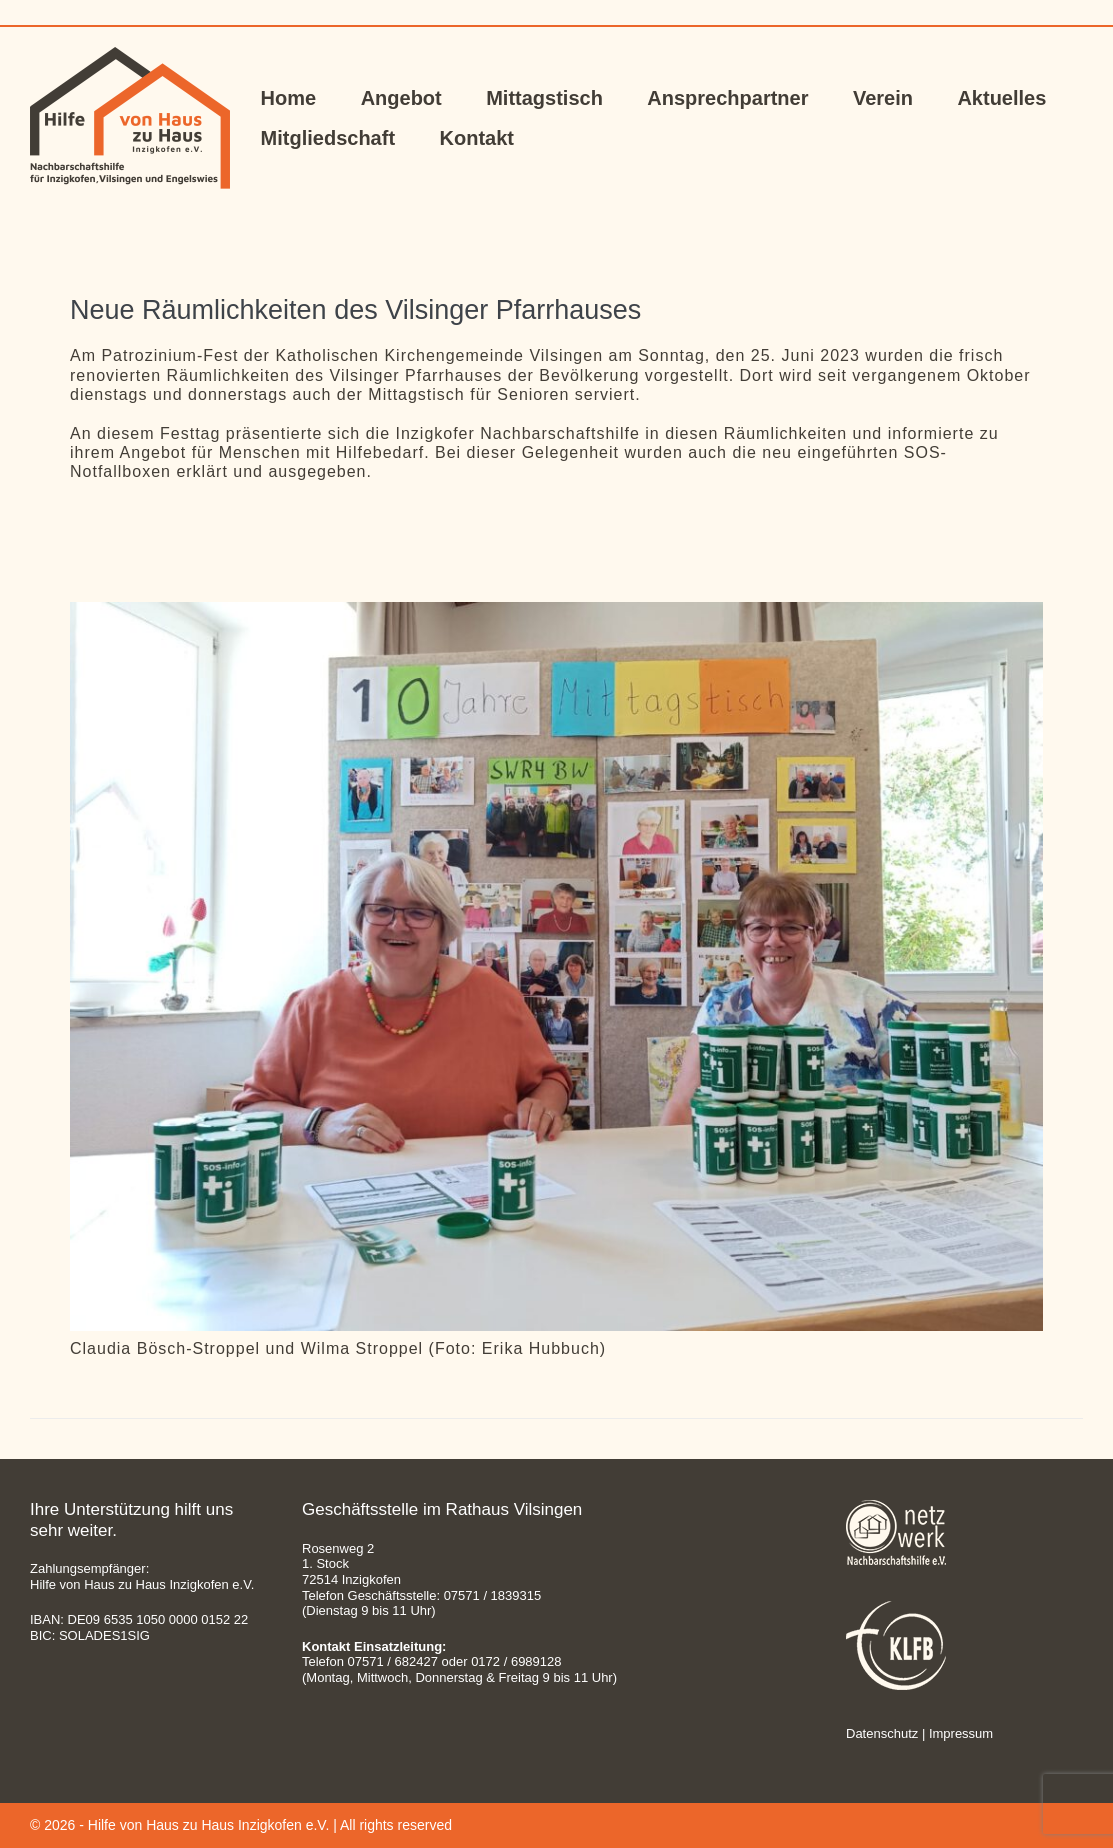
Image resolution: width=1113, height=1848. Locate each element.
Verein (883, 98)
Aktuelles (1001, 98)
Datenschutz (882, 1733)
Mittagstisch (544, 98)
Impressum (961, 1733)
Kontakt (477, 138)
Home (289, 98)
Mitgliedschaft (328, 138)
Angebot (401, 98)
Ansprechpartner (727, 98)
